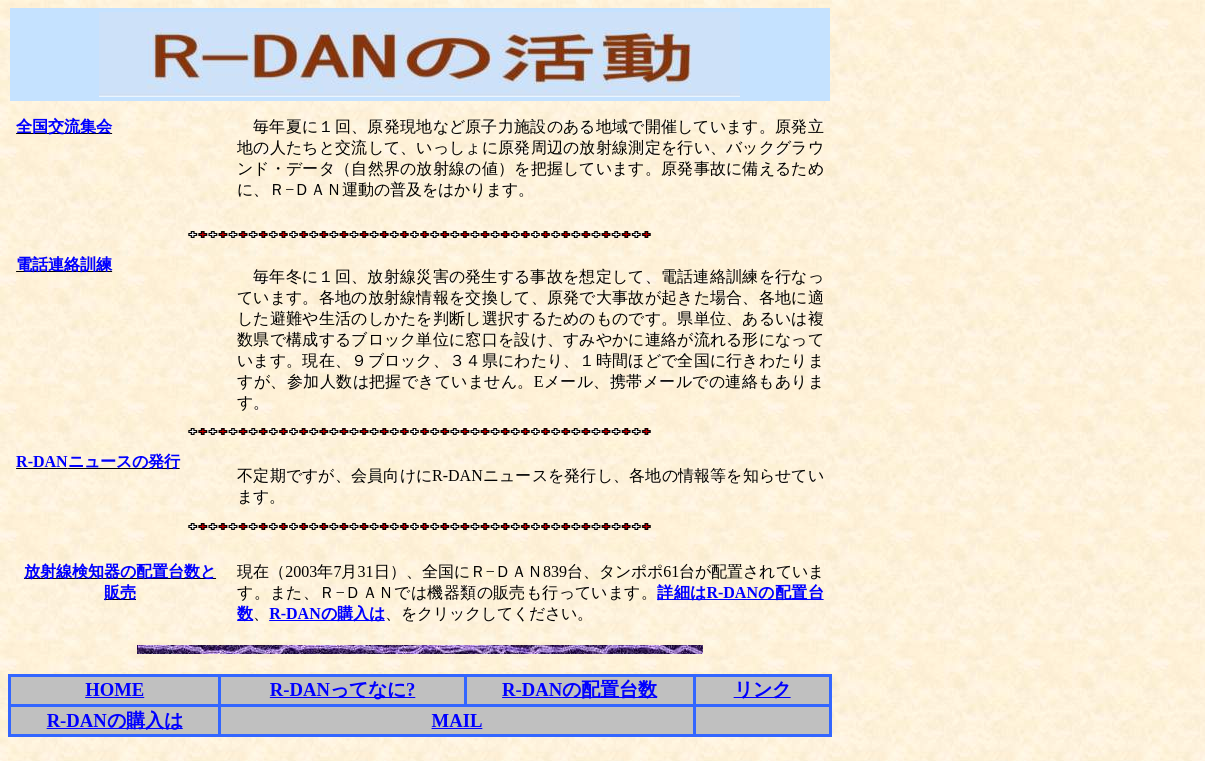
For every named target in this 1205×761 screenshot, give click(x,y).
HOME (114, 689)
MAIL (457, 720)
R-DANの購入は (327, 613)
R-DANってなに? (342, 689)
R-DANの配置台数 (579, 689)
